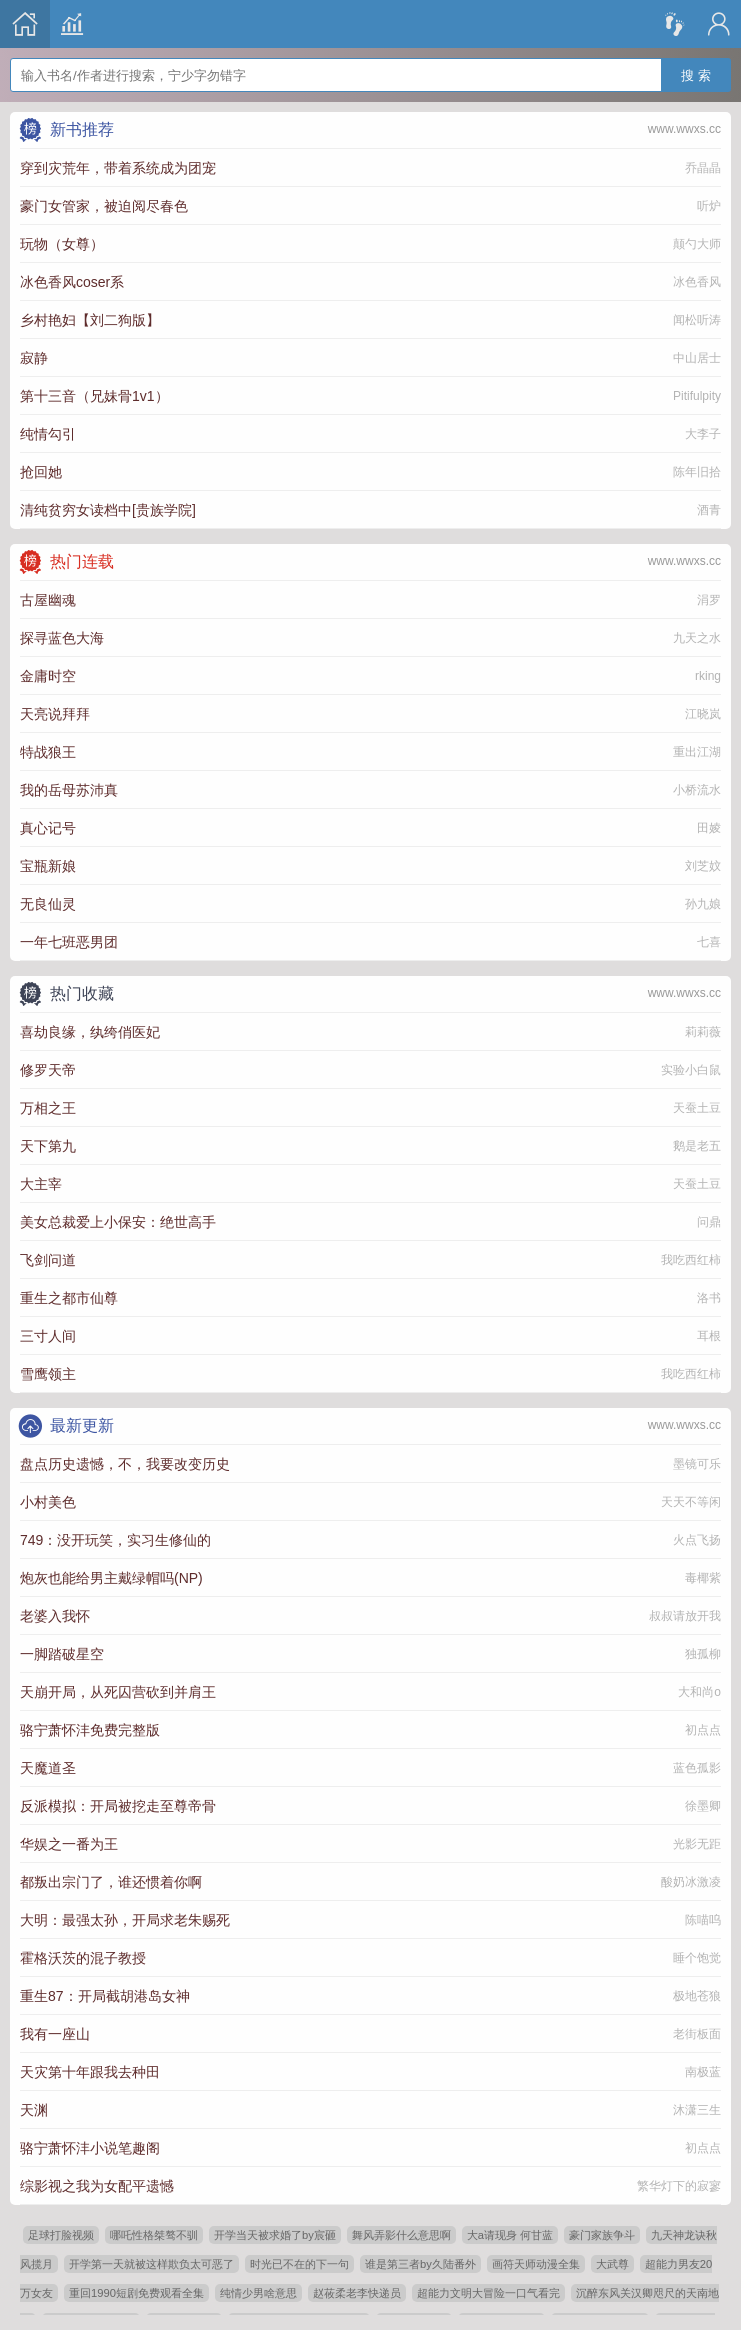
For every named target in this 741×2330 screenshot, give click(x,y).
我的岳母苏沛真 (69, 790)
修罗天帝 (48, 1070)
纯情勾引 (48, 434)
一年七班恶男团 (69, 942)
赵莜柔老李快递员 (357, 2293)
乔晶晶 (703, 168)
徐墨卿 (703, 1806)
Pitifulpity (697, 396)
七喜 (709, 942)
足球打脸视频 (61, 2235)
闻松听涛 (697, 320)
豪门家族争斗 (602, 2235)
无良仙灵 (48, 904)
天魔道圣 (48, 1768)
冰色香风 (697, 282)
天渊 (34, 2110)
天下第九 (48, 1146)
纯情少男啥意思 (258, 2293)
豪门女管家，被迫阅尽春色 (104, 206)
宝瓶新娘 (48, 866)
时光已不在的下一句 (299, 2264)
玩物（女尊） (62, 244)
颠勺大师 (697, 244)
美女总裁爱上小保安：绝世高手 (118, 1222)
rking (708, 676)
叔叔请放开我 (685, 1616)
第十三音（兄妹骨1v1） (94, 396)
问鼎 (709, 1222)
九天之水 (697, 638)
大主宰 (41, 1184)
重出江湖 (697, 752)
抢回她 (41, 472)
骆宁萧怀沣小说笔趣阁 (90, 2148)
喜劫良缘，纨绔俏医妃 (90, 1032)
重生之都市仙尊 (69, 1298)
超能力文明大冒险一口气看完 (488, 2293)
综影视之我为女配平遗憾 (97, 2186)
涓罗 (709, 600)
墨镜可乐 (697, 1464)
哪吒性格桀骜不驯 (154, 2235)
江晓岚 (703, 714)
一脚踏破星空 (62, 1654)
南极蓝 (703, 2072)
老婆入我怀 (55, 1616)
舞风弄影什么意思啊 (401, 2235)
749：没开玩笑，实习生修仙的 (115, 1540)
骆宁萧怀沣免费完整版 (90, 1730)
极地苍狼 (697, 1996)
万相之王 (48, 1108)
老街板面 (697, 2034)
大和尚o (699, 1692)
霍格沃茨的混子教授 (83, 1958)
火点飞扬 (697, 1540)
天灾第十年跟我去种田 (90, 2072)
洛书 (709, 1298)
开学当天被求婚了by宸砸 (275, 2235)
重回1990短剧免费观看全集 (136, 2293)
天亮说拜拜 (55, 714)
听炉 (709, 206)
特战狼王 (48, 752)
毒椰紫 (703, 1578)
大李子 (703, 434)
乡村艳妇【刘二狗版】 (90, 320)
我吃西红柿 (691, 1260)
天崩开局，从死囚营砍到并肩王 (118, 1692)
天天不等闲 (691, 1502)
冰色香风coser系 (72, 282)
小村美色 (48, 1502)
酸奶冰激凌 (691, 1882)
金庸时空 (48, 676)
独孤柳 (703, 1654)
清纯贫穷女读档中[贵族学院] (108, 510)
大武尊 (612, 2264)
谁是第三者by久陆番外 (420, 2264)
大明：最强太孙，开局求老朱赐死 (125, 1920)
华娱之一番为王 (69, 1844)
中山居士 (697, 358)
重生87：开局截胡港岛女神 (105, 1996)
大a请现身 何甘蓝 (510, 2235)
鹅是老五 (697, 1146)
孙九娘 (703, 904)
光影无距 (697, 1844)
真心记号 (48, 828)
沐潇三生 (697, 2110)
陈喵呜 (703, 1920)
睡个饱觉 (697, 1958)
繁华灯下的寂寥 (679, 2186)
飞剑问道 (48, 1260)
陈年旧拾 (697, 472)
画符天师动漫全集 (536, 2264)
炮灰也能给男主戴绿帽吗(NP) (111, 1578)
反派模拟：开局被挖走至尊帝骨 (118, 1806)
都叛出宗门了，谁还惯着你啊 (111, 1882)
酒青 (709, 510)
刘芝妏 (703, 866)
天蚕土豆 (697, 1108)
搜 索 (696, 65)
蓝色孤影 (697, 1768)
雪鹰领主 (48, 1374)
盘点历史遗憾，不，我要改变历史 (125, 1464)
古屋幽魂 (48, 600)
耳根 (709, 1336)
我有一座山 (55, 2034)
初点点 (703, 1730)
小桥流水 (697, 790)
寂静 (34, 358)
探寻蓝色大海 (62, 638)
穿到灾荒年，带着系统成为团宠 (118, 168)
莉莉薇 (703, 1032)
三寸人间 (48, 1336)
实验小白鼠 (691, 1070)
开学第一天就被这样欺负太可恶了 (151, 2264)
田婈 (709, 828)
